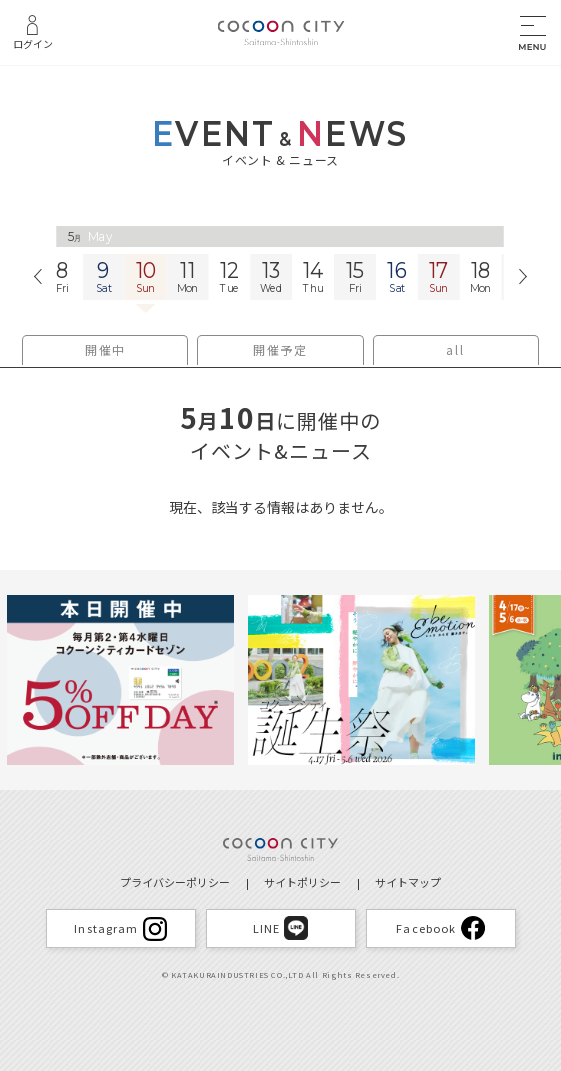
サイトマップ (408, 882)
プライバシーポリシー (175, 882)
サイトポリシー (302, 882)
